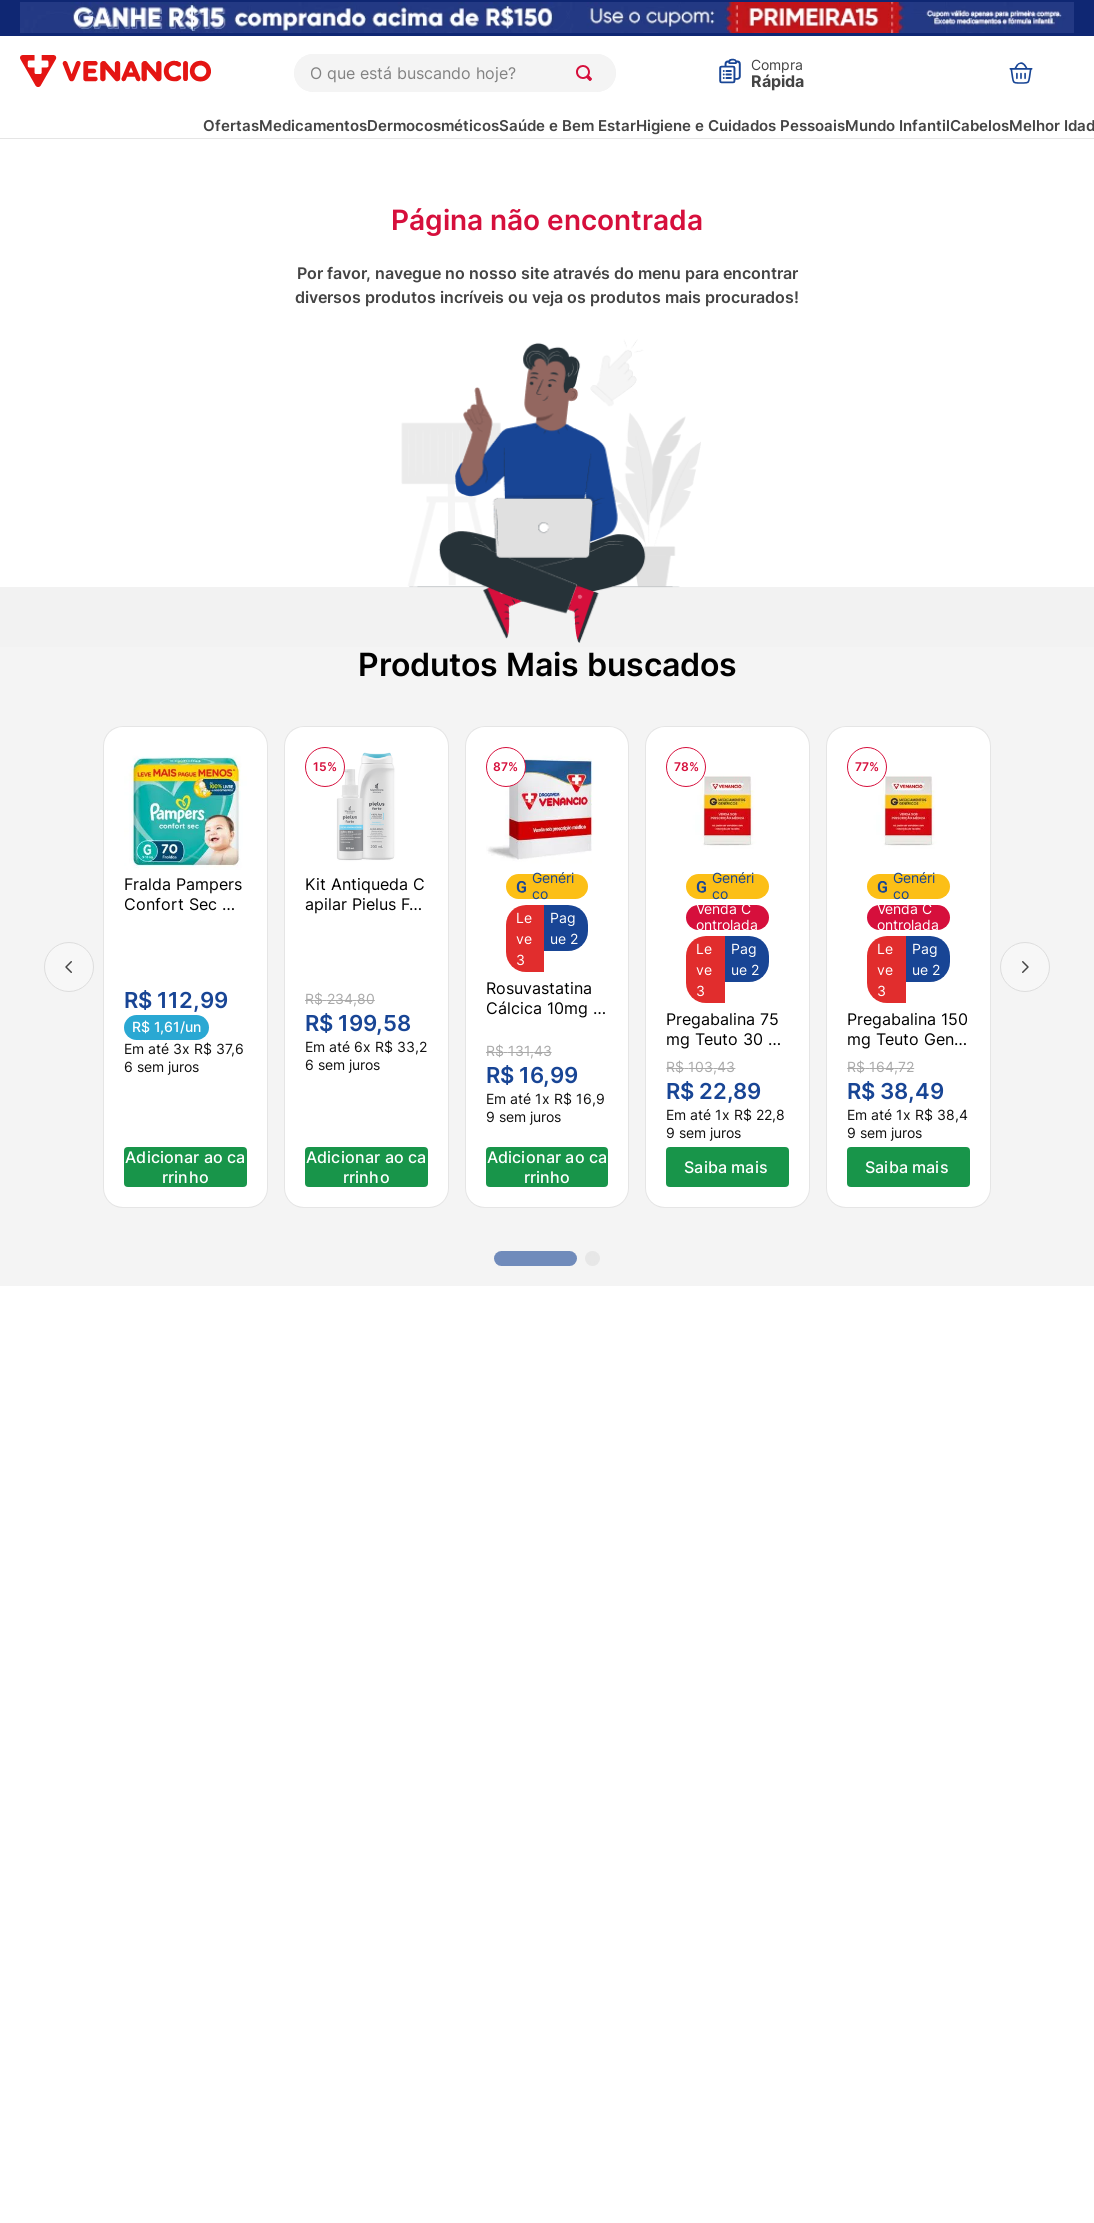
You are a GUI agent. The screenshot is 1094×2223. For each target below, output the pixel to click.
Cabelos (979, 125)
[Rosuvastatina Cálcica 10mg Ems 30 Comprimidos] (547, 966)
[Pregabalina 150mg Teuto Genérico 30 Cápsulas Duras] (908, 966)
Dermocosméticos (433, 125)
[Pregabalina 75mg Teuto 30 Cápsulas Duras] (727, 966)
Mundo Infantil (897, 125)
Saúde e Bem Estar (567, 125)
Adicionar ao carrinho (185, 1167)
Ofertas (231, 125)
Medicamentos (313, 125)
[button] (535, 1258)
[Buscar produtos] (588, 73)
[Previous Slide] (69, 967)
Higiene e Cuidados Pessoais (740, 125)
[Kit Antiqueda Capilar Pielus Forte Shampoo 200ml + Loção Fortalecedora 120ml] (366, 966)
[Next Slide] (1025, 967)
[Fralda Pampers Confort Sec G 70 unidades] (185, 966)
